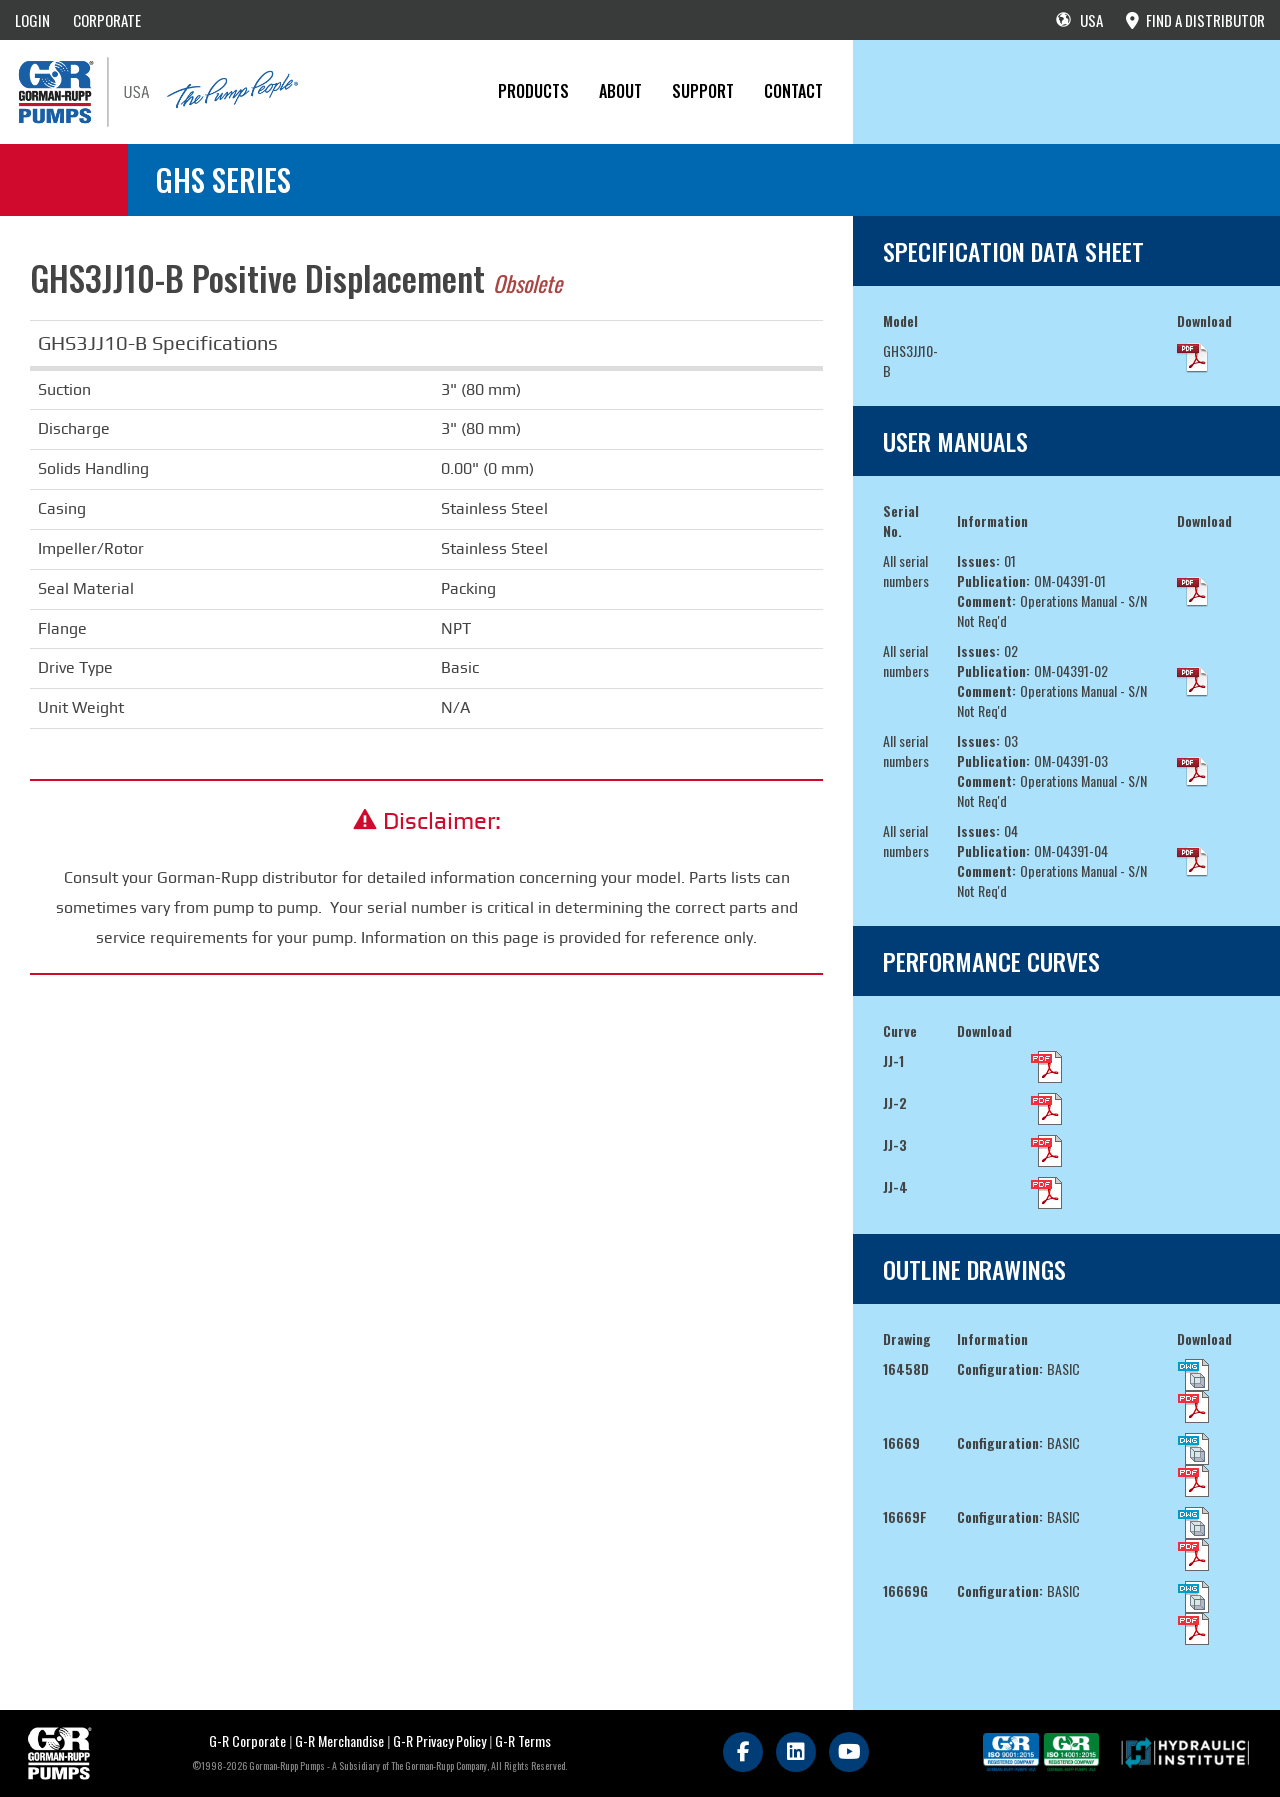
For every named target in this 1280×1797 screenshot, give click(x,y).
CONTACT (793, 91)
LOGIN (32, 20)
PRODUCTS (533, 91)
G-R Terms (523, 1740)
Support (703, 91)
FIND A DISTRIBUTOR (1195, 20)
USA (1079, 20)
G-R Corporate (247, 1740)
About (620, 91)
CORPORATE (107, 20)
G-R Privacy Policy (439, 1740)
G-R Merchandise (339, 1740)
